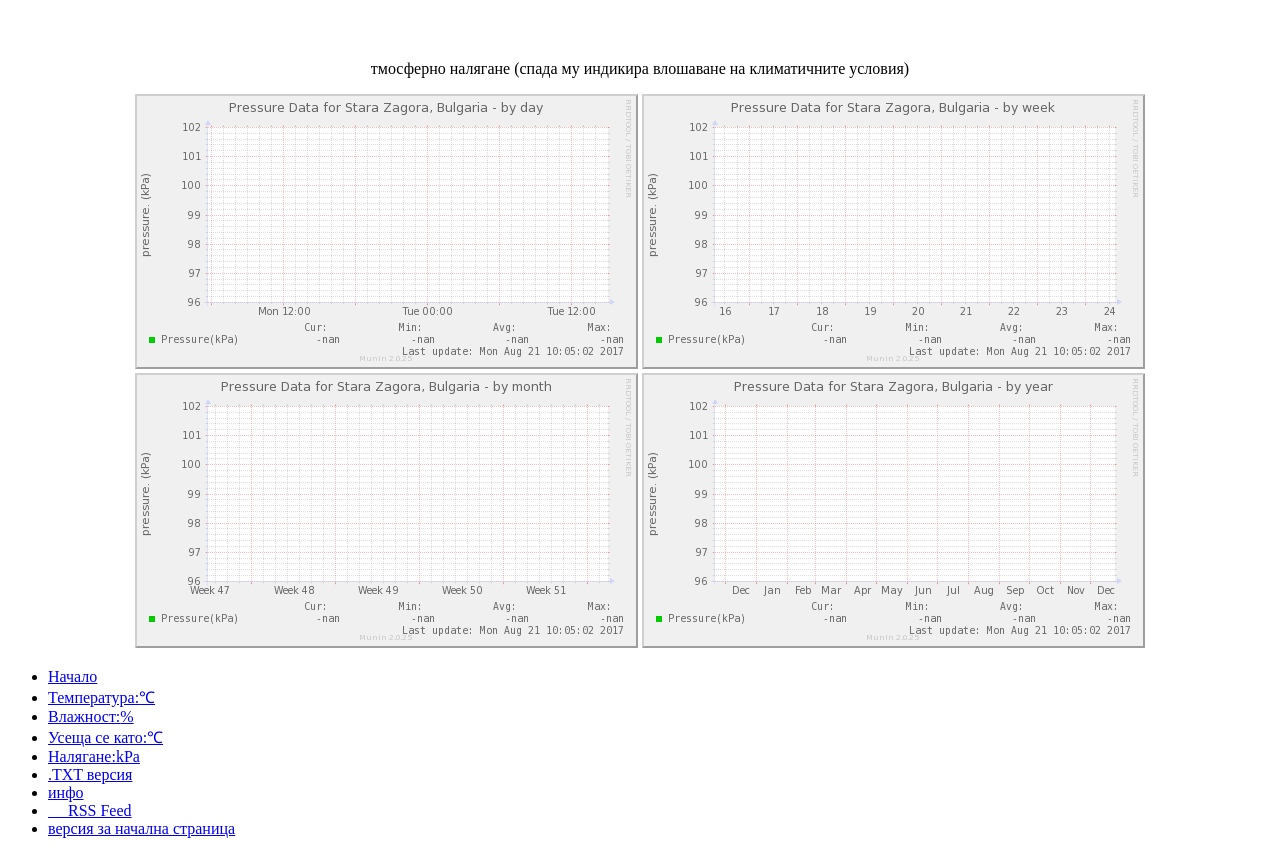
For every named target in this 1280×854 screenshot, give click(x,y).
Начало (72, 676)
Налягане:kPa (94, 756)
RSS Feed (90, 810)
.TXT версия (90, 774)
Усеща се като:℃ (105, 737)
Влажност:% (91, 716)
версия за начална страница (141, 828)
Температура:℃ (101, 697)
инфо (66, 792)
